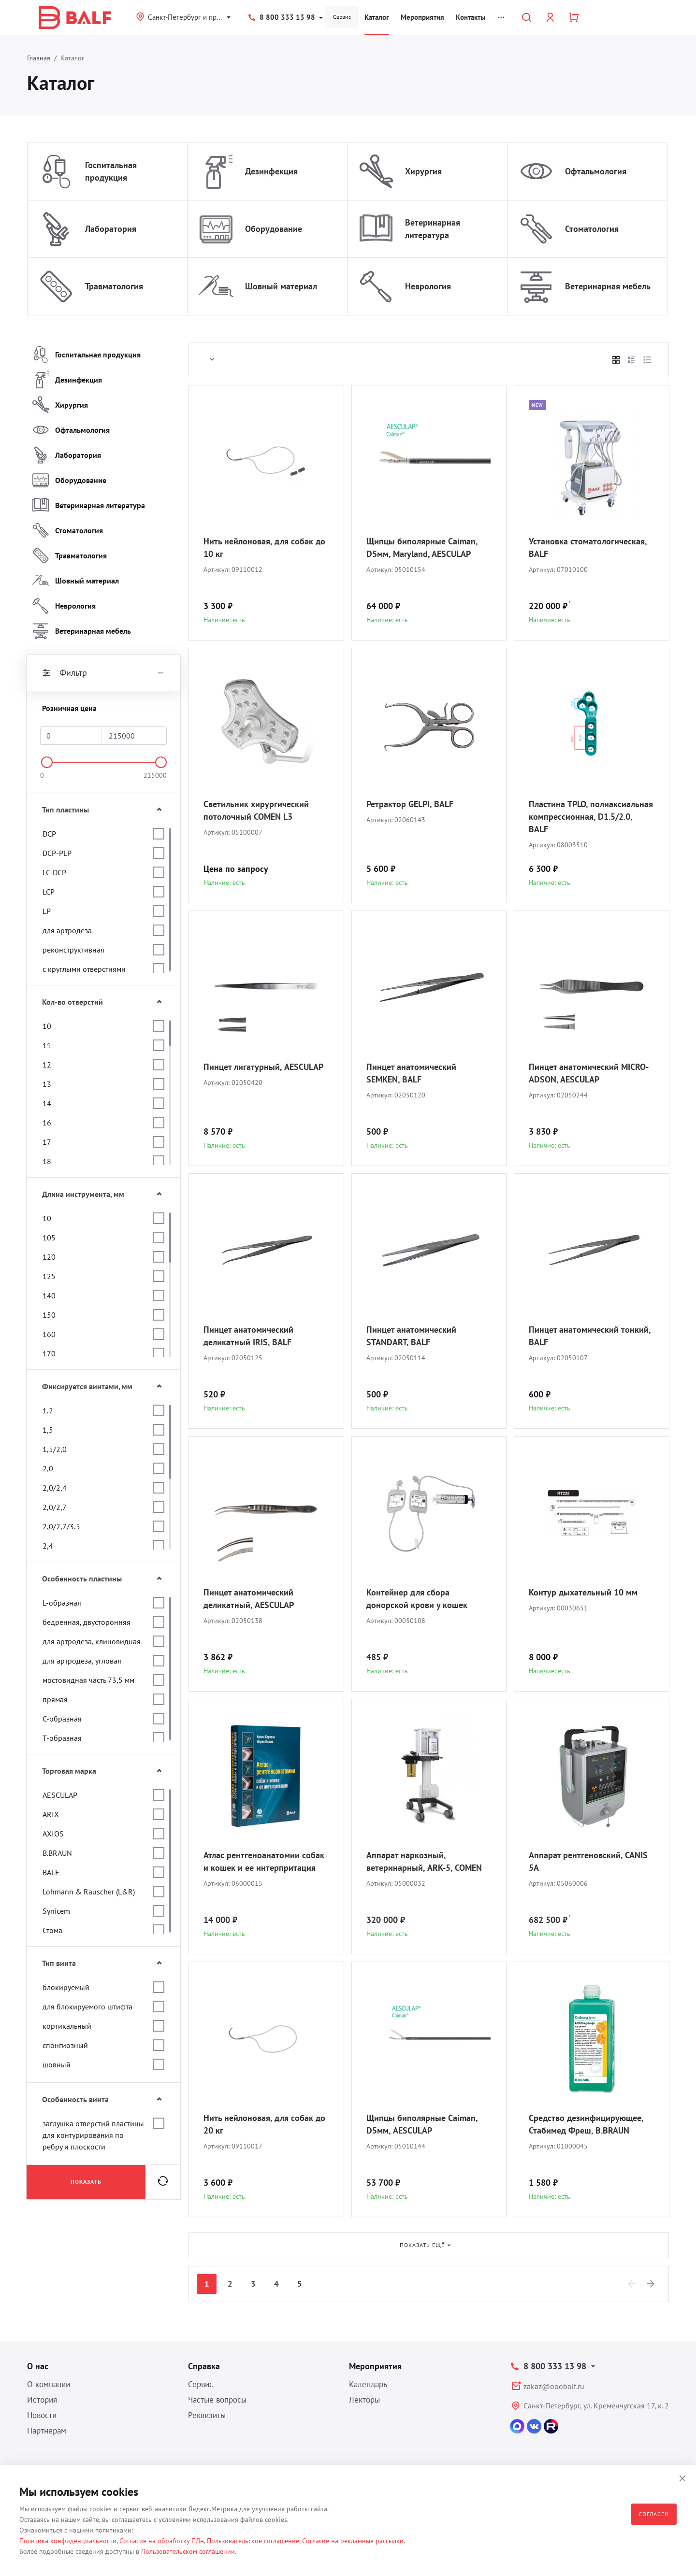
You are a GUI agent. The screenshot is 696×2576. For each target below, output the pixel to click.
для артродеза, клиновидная (92, 1641)
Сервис (342, 16)
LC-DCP (54, 872)
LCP (49, 892)
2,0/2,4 (55, 1488)
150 (49, 1315)
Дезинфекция (271, 171)
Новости (42, 2415)
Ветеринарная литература (432, 229)
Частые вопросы (217, 2399)
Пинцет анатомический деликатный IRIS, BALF (248, 1336)
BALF (51, 1872)
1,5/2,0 (55, 1449)
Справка (204, 2366)
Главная (38, 58)
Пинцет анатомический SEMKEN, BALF (411, 1073)
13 (47, 1084)
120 (49, 1257)
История (42, 2399)
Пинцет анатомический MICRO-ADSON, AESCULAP (589, 1073)
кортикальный (67, 2026)
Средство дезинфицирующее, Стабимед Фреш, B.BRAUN (586, 2124)
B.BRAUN (57, 1853)
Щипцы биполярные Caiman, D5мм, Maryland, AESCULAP (422, 547)
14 (47, 1103)
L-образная (62, 1603)
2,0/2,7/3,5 (61, 1526)
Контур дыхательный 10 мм (583, 1592)
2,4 (48, 1546)
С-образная (62, 1718)
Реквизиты (207, 2415)
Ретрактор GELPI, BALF (409, 804)
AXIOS (53, 1833)
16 (47, 1122)
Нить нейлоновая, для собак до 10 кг (264, 547)
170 (49, 1353)
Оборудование (273, 228)
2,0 (48, 1468)
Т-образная (62, 1738)
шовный (57, 2064)
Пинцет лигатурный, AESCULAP (263, 1066)
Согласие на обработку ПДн (161, 2540)
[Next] (651, 2283)
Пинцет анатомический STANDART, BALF (411, 1336)
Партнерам (46, 2430)
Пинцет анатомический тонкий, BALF (590, 1336)
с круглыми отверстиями (84, 969)
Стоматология (592, 228)
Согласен (653, 2514)
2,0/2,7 (55, 1507)
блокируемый (66, 1987)
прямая (55, 1699)
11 (47, 1045)
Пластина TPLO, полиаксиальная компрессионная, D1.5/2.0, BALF (591, 816)
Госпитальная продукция (111, 171)
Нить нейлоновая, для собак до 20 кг (264, 2124)
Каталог (376, 17)
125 (49, 1276)
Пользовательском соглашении (188, 2551)
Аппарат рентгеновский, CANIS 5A (588, 1861)
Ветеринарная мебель (608, 286)
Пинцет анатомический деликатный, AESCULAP (248, 1598)
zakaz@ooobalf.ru (553, 2386)
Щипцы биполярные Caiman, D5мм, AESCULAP (422, 2124)
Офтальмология (595, 171)
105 (49, 1237)
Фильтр (103, 673)
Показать (86, 2181)
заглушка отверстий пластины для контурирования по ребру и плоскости (93, 2135)
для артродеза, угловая (82, 1660)
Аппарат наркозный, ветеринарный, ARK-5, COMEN (424, 1861)
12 (47, 1064)
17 (47, 1142)
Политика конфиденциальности (67, 2540)
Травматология (114, 286)
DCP (49, 834)
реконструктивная (73, 949)
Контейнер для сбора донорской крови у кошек (416, 1598)
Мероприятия (422, 17)
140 (49, 1295)
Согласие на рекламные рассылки (353, 2540)
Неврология (428, 286)
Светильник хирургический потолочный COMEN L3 (256, 810)
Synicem (56, 1911)
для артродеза (67, 930)
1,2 (48, 1410)
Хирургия (423, 171)
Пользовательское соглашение (253, 2540)
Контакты (471, 17)
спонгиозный (65, 2045)
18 (47, 1161)
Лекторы (364, 2399)
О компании (48, 2384)
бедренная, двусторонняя (86, 1622)
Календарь (368, 2384)
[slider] (47, 762)
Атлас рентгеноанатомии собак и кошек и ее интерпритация (263, 1861)
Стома (52, 1930)
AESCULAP (60, 1795)
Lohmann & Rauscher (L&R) (89, 1891)
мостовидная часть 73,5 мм (88, 1680)
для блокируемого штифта (87, 2006)
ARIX (51, 1814)
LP (47, 911)
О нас (37, 2366)
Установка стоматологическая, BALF (588, 547)
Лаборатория (110, 228)
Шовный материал (281, 286)
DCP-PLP (57, 853)
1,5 (48, 1430)
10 (47, 1026)
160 (49, 1334)
